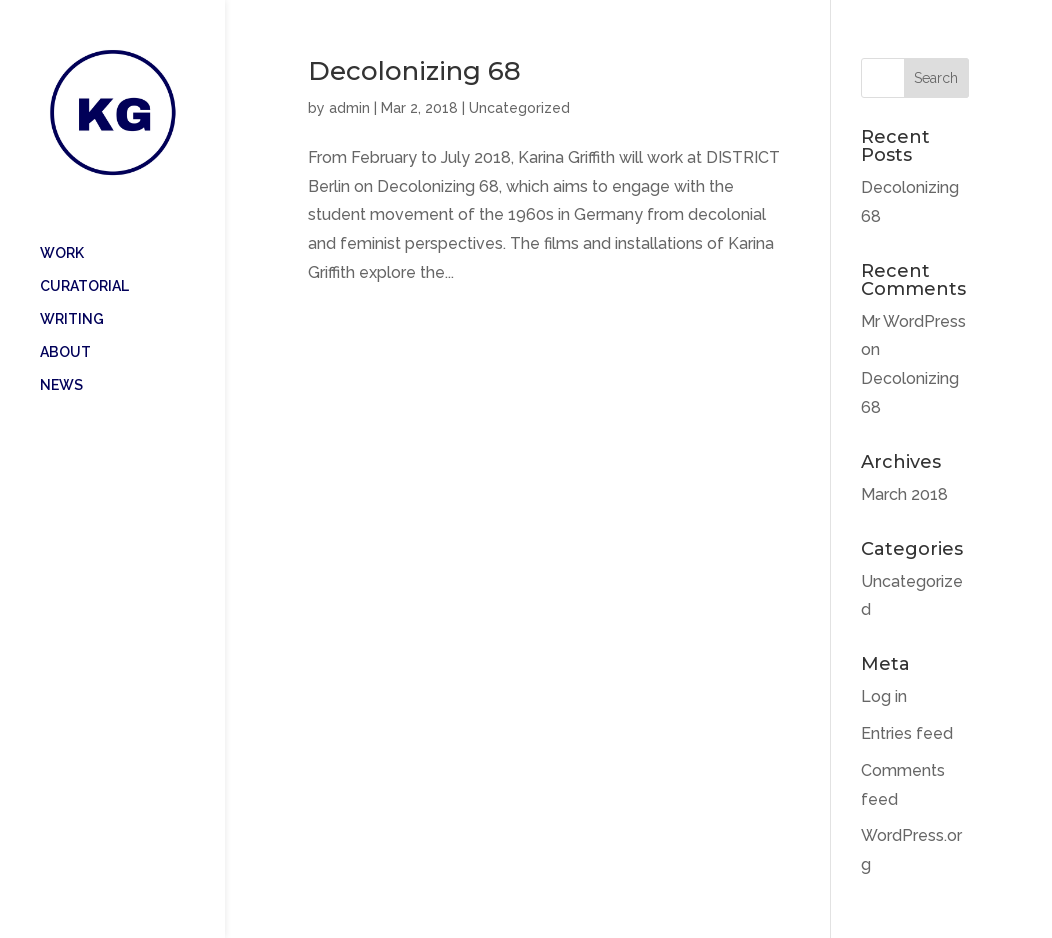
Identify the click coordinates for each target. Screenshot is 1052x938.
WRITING (72, 290)
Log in (884, 696)
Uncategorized (519, 108)
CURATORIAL (84, 257)
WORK (62, 224)
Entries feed (907, 733)
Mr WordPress (913, 321)
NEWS (61, 356)
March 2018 (904, 494)
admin (349, 108)
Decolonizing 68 (414, 71)
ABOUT (65, 323)
